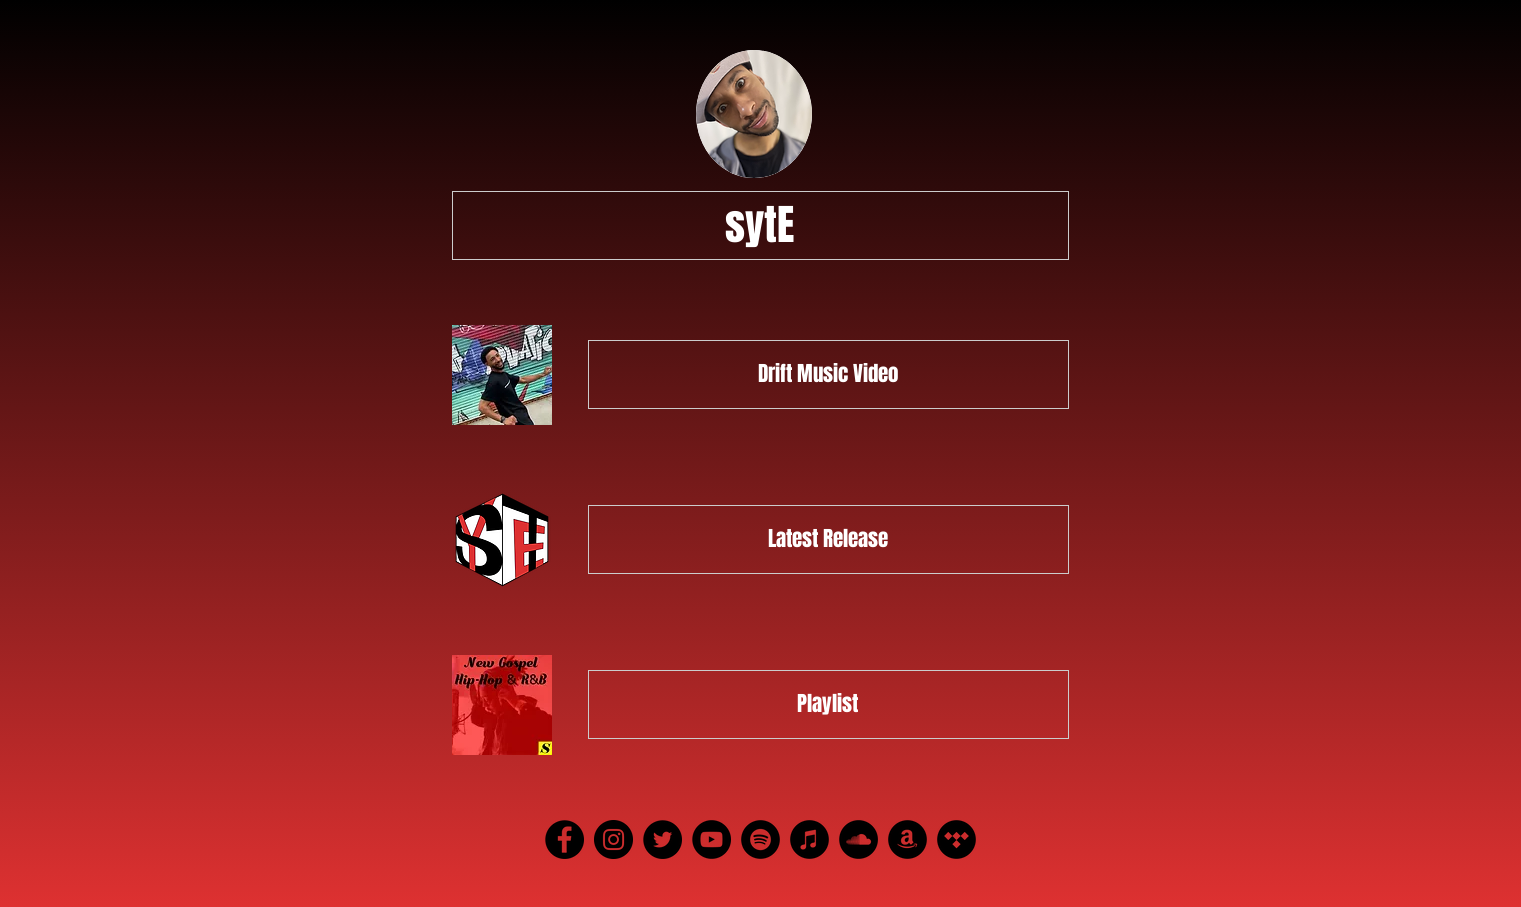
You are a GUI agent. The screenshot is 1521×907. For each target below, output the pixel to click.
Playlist (827, 703)
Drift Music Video (828, 373)
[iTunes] (809, 839)
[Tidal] (956, 839)
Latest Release (828, 538)
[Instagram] (613, 839)
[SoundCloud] (858, 839)
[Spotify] (760, 839)
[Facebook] (564, 839)
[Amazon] (907, 839)
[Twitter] (662, 839)
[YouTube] (711, 839)
